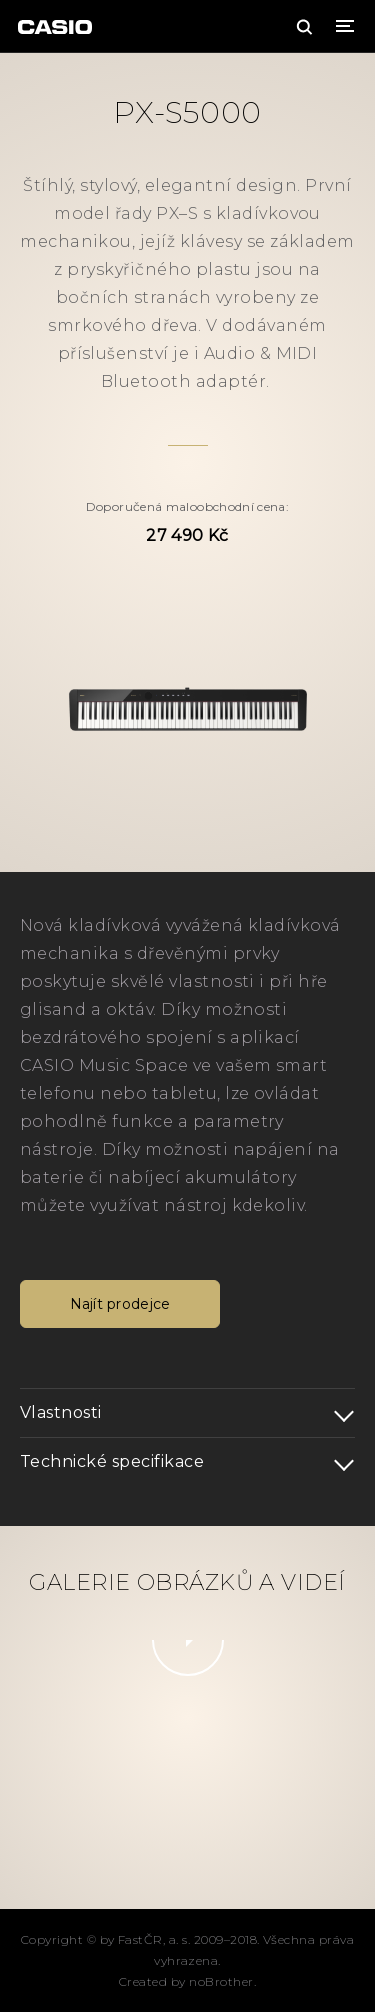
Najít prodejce (120, 1304)
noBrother (221, 1981)
